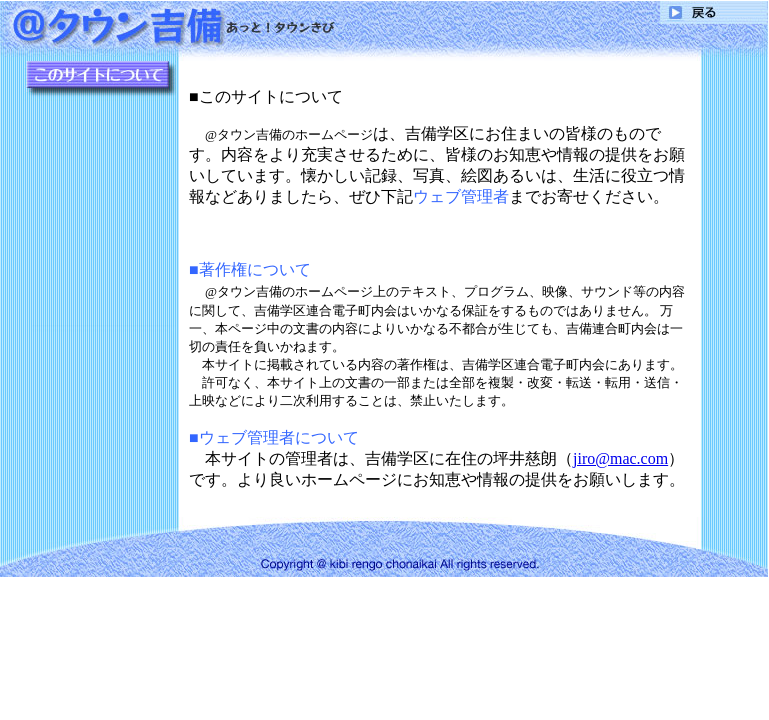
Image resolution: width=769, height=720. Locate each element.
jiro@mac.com (620, 458)
